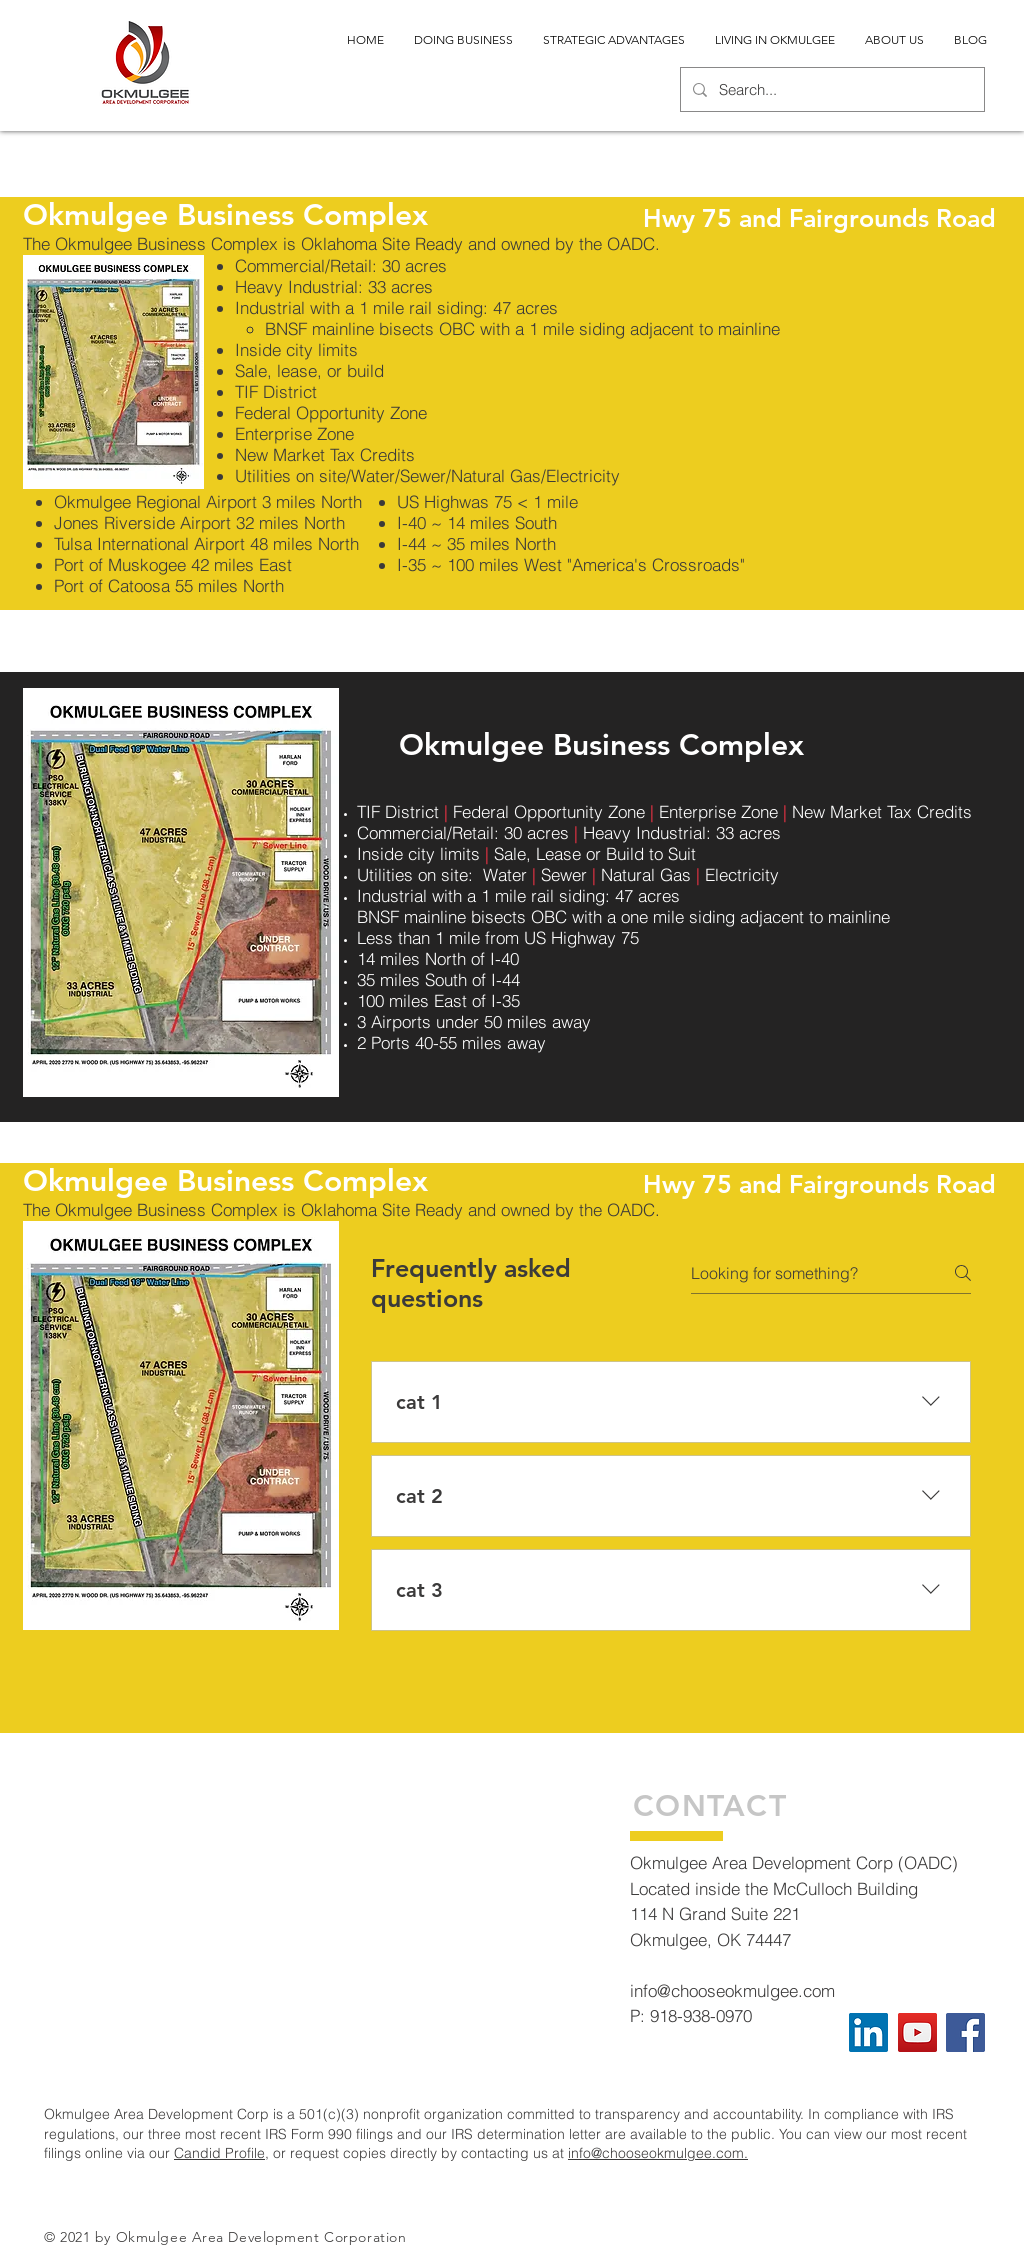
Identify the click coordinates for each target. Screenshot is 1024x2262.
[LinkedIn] (868, 2032)
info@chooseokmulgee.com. (658, 2153)
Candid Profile (219, 2153)
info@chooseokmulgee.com (732, 1990)
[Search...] (830, 89)
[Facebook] (965, 2032)
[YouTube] (917, 2032)
